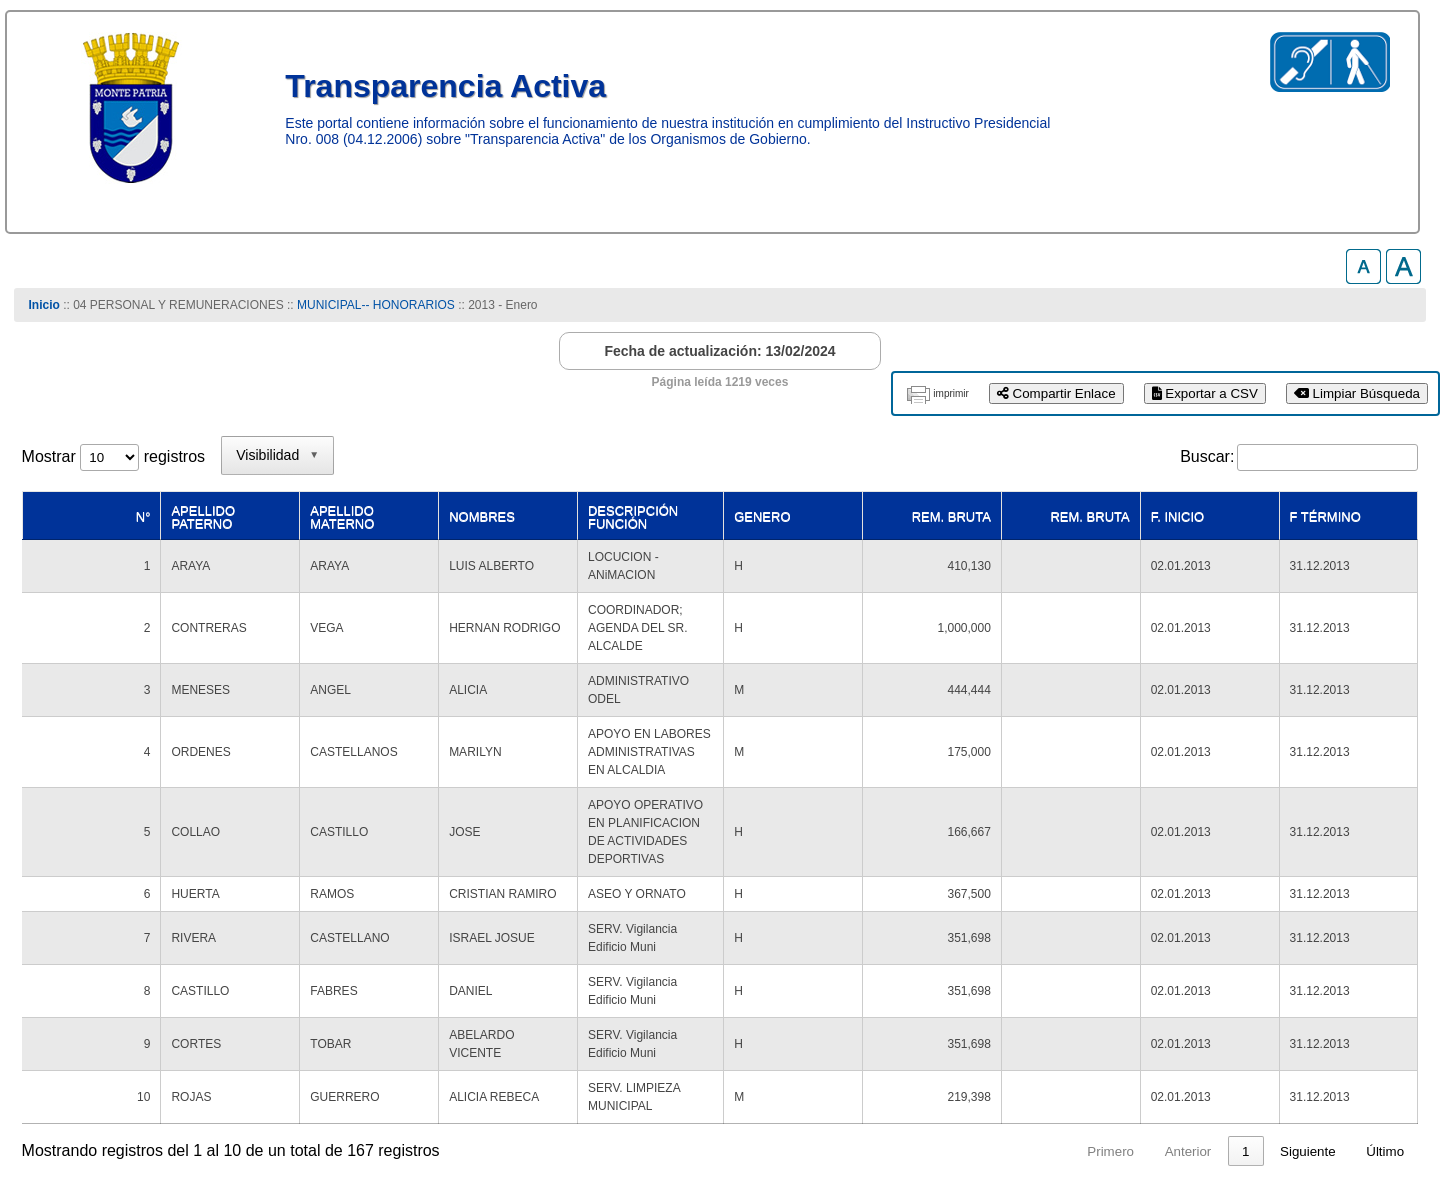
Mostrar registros (113, 456)
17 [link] (1242, 917)
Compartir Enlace (1056, 393)
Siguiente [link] (1308, 917)
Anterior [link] (942, 917)
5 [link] (1152, 917)
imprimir (951, 393)
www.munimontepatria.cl (106, 1115)
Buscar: (1207, 456)
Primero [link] (865, 917)
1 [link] (999, 917)
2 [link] (1037, 917)
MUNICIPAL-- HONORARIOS (376, 305)
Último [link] (1385, 917)
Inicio (44, 305)
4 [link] (1113, 917)
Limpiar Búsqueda (1357, 393)
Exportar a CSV (1205, 393)
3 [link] (1075, 917)
